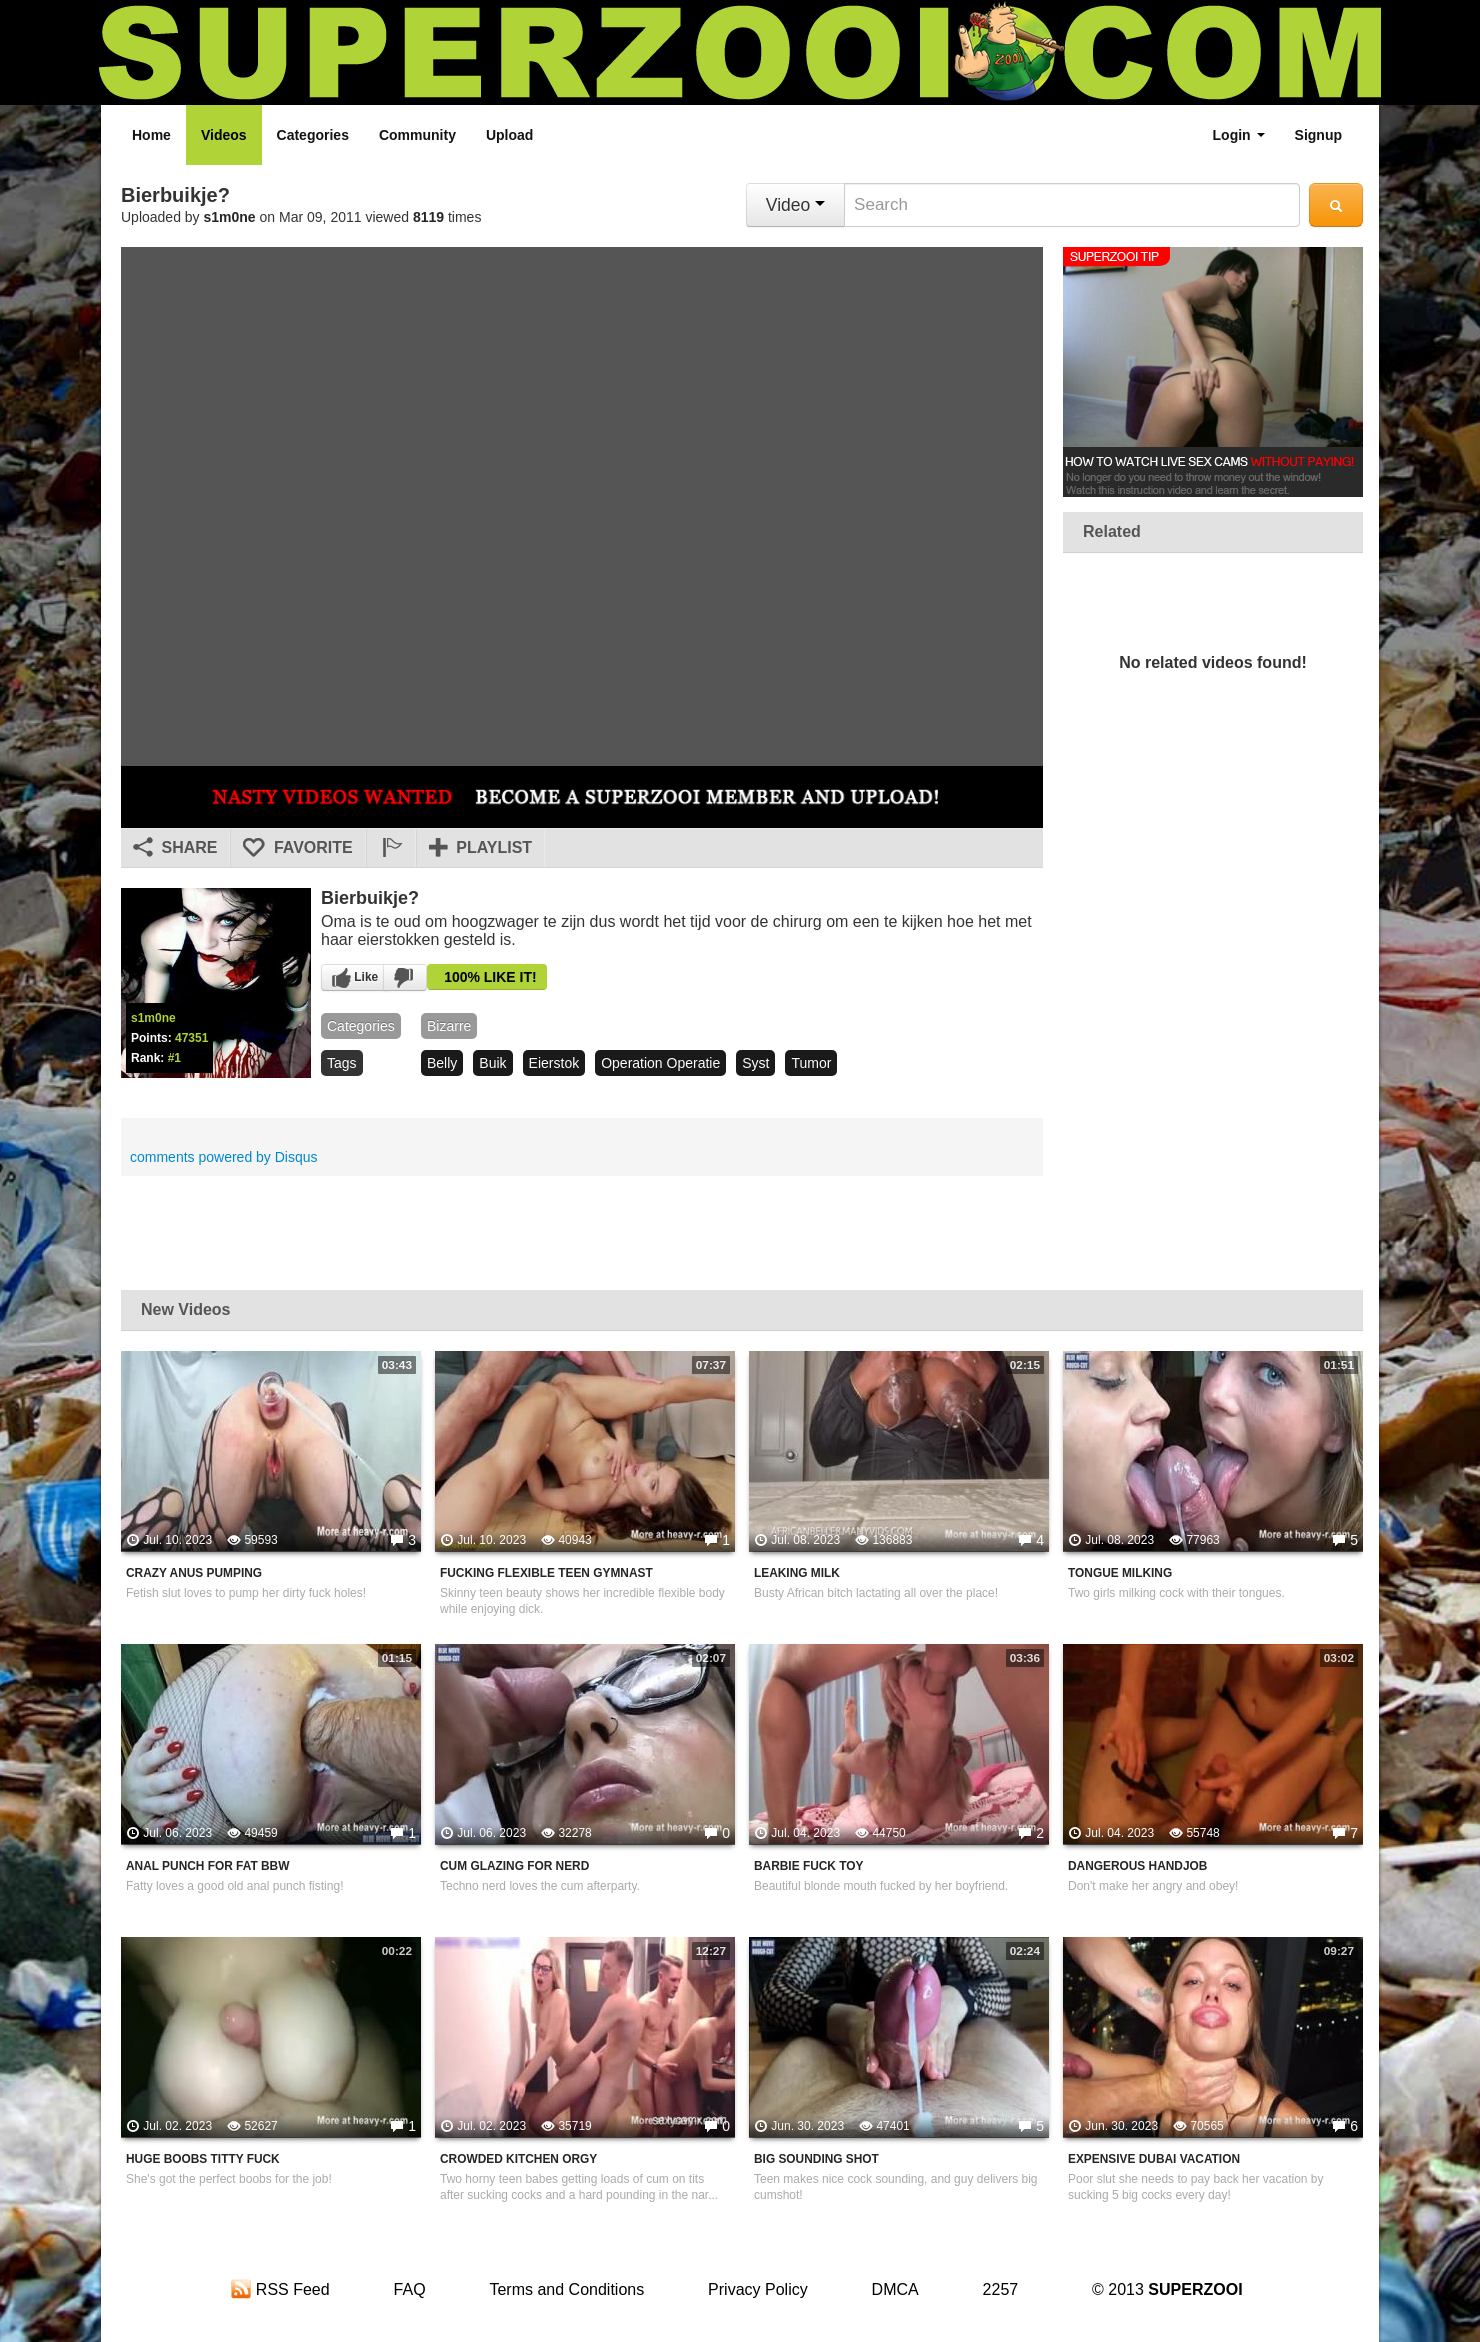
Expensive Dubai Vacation (1154, 2159)
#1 (174, 1058)
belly (442, 1063)
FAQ (410, 2289)
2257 (1001, 2289)
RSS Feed (280, 2289)
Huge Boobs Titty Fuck (203, 2159)
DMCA (895, 2289)
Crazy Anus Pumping (194, 1573)
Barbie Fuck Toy (808, 1866)
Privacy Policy (758, 2289)
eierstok (554, 1063)
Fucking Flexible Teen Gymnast (546, 1573)
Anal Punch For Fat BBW (207, 1866)
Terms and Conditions (566, 2289)
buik (492, 1063)
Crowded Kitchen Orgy (518, 2159)
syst (755, 1063)
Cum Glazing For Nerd (514, 1866)
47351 (191, 1038)
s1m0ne (230, 217)
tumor (811, 1063)
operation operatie (660, 1063)
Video (795, 205)
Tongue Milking (1120, 1573)
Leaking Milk (797, 1573)
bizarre (449, 1026)
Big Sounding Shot (816, 2159)
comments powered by (224, 1157)
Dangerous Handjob (1137, 1866)
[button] (391, 848)
